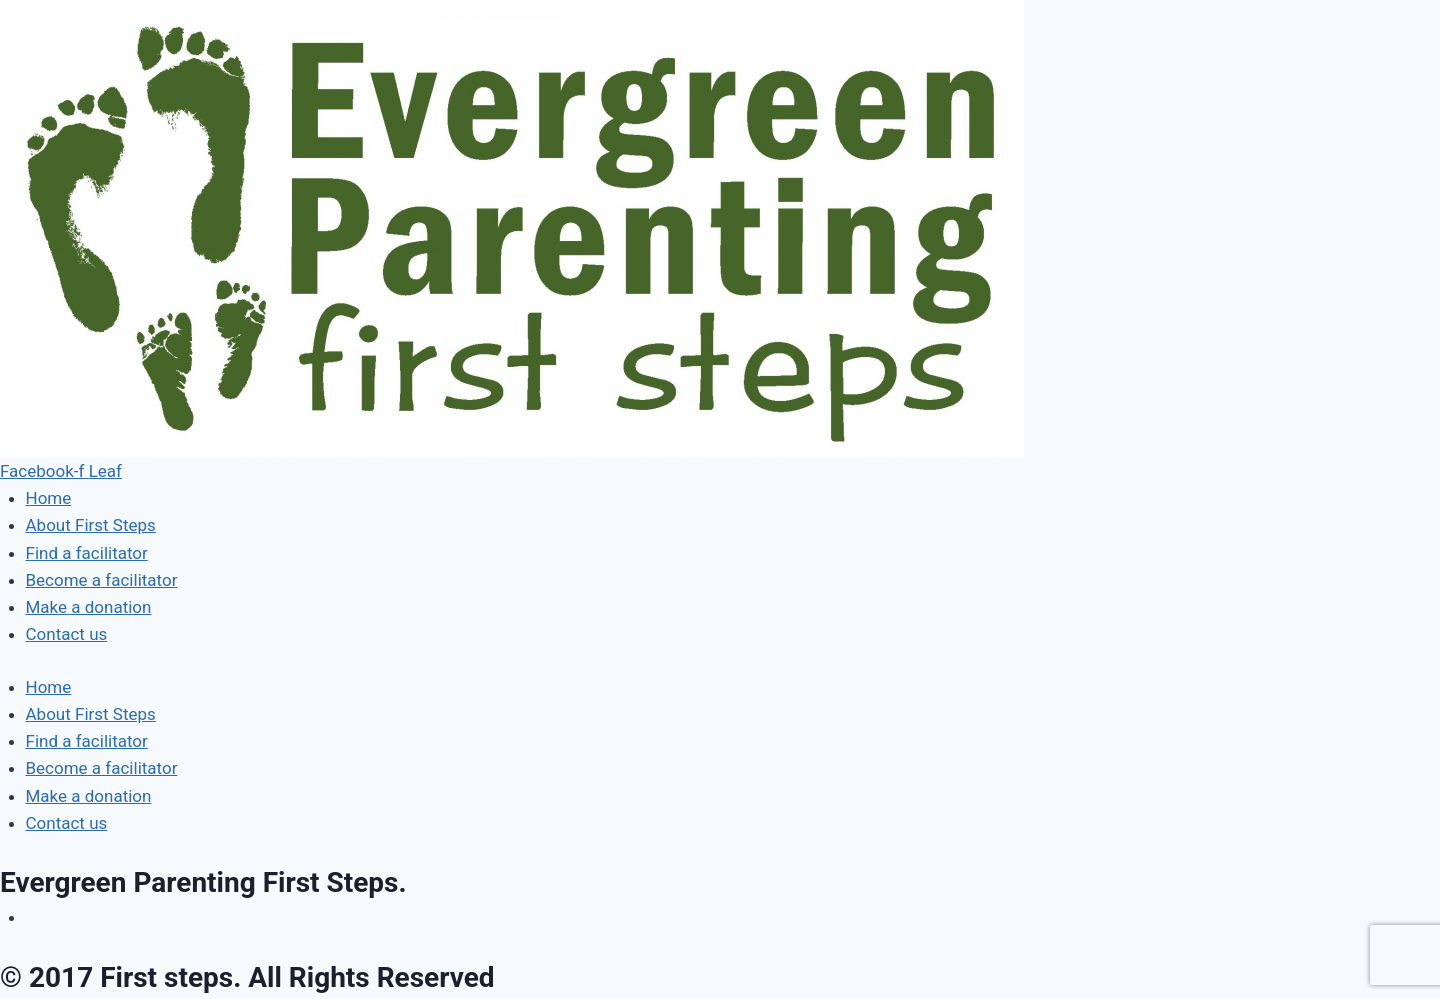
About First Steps (91, 525)
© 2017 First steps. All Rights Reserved (247, 977)
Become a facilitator (102, 580)
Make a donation (89, 607)
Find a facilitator (87, 553)
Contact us (67, 634)
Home (49, 498)
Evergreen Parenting (203, 882)
